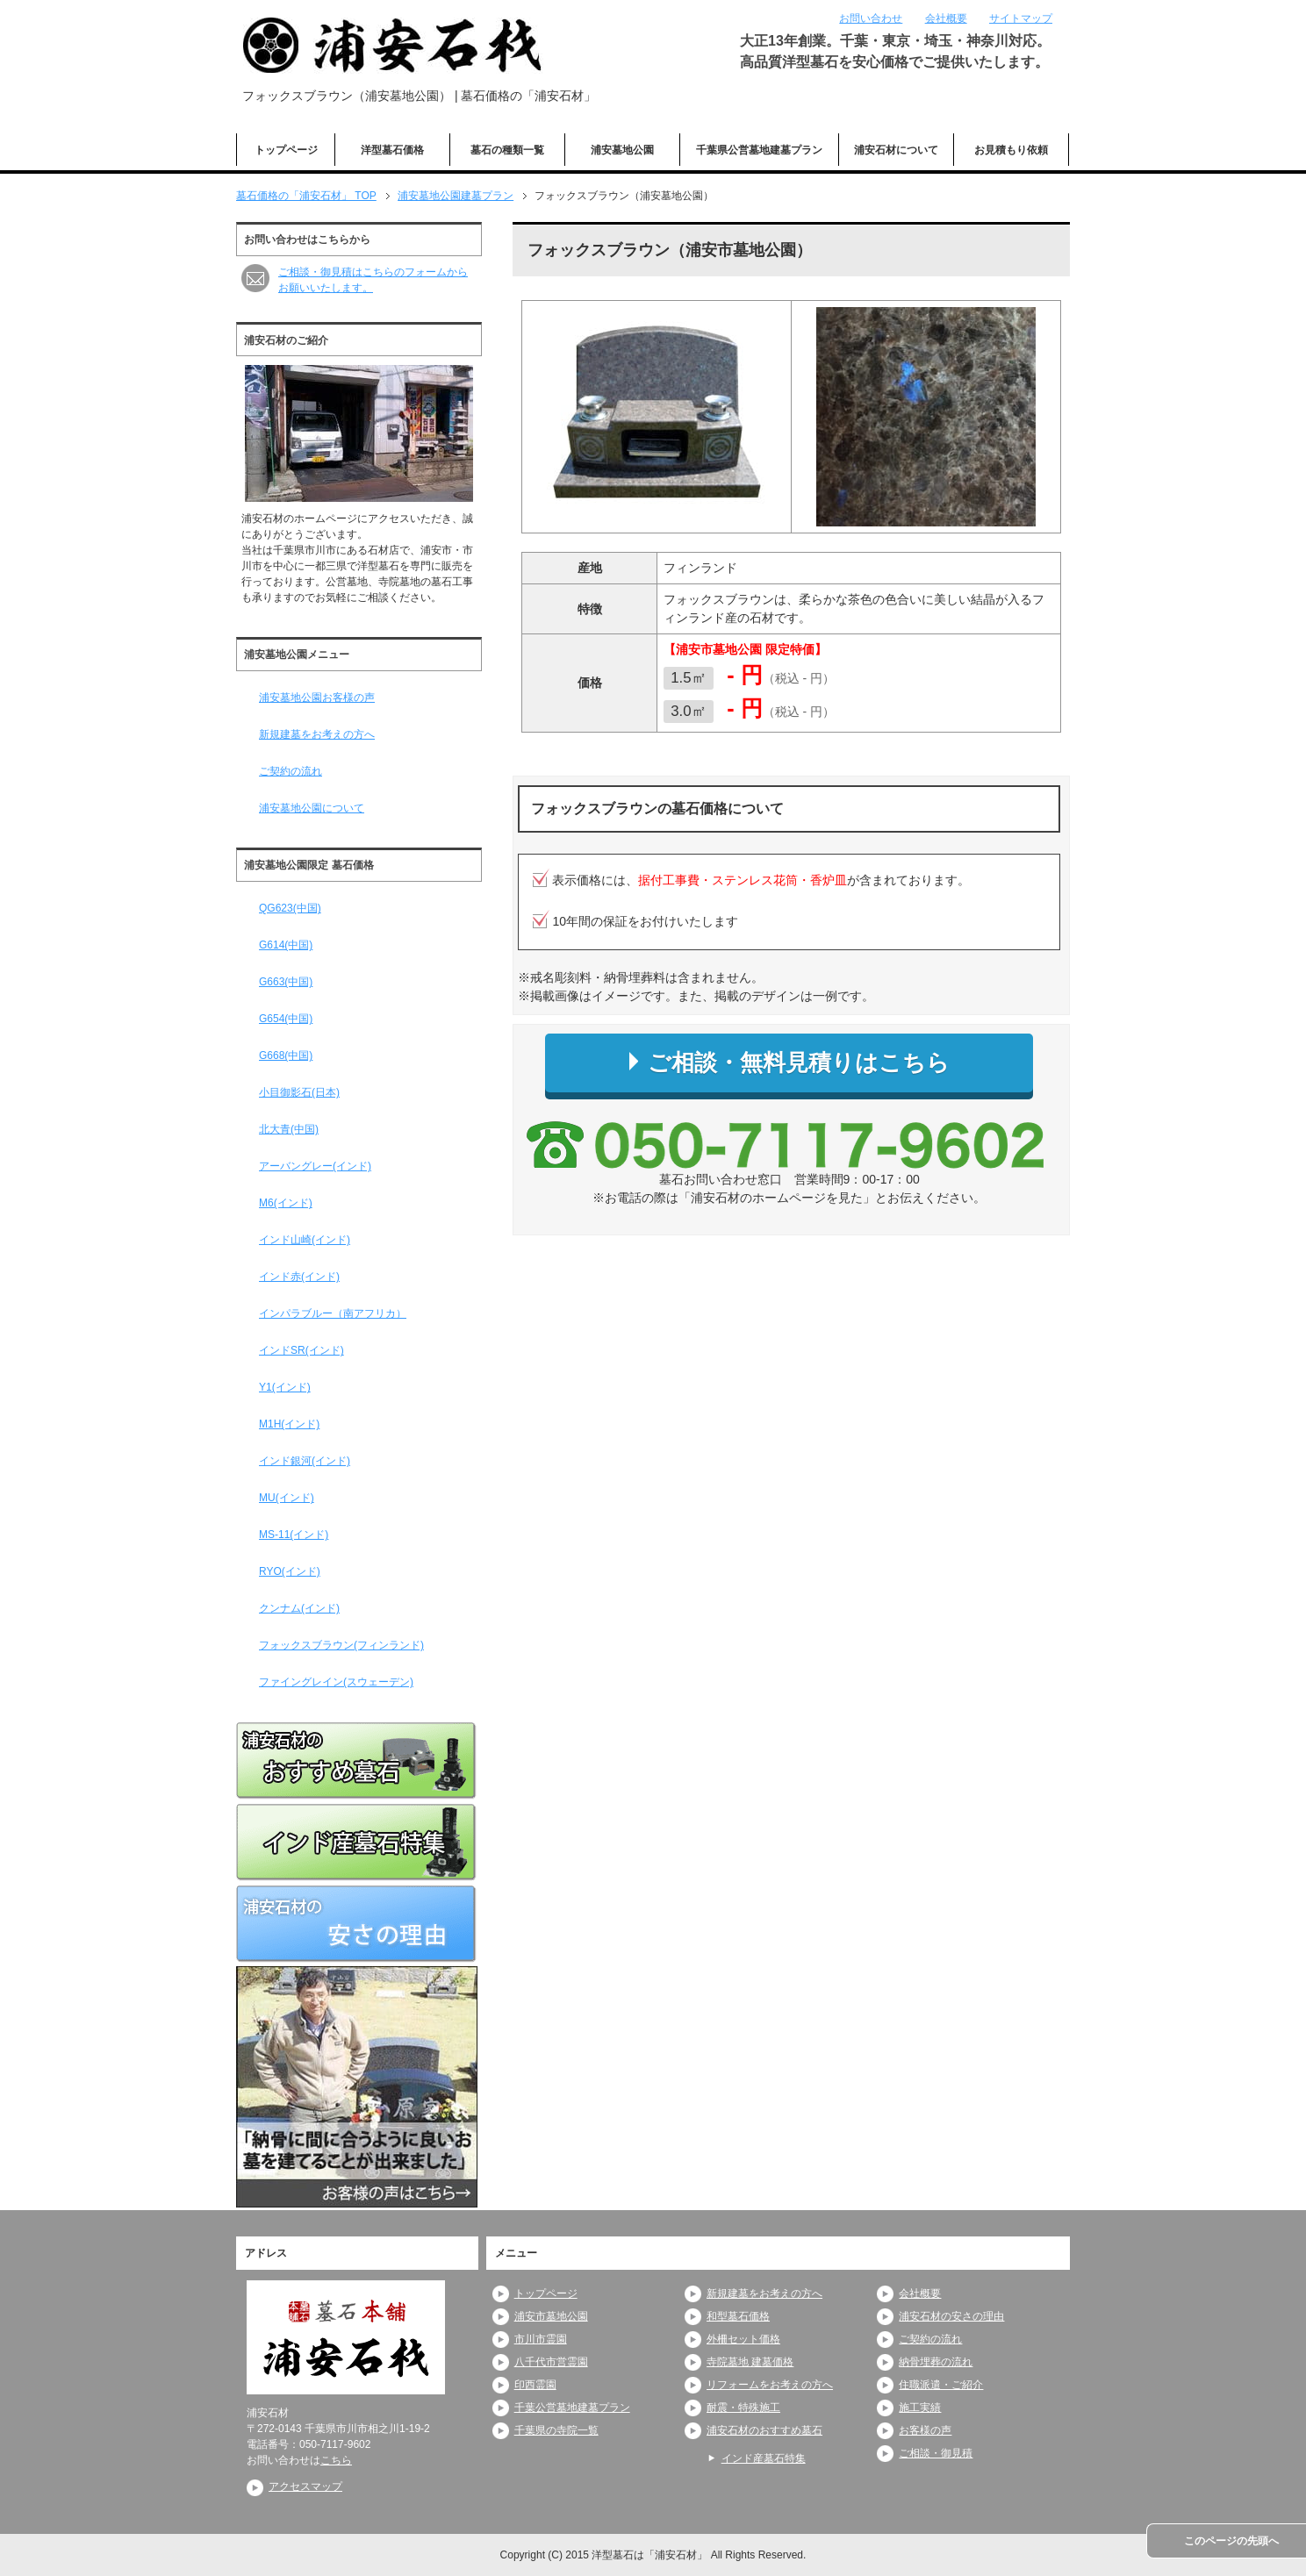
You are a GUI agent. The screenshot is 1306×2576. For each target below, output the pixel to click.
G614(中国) (285, 945)
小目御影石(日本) (299, 1092)
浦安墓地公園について (311, 808)
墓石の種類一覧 (507, 150)
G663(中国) (285, 982)
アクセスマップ (305, 2486)
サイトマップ (1020, 18)
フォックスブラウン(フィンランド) (341, 1645)
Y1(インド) (285, 1387)
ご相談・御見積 (935, 2453)
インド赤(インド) (299, 1276)
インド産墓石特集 (763, 2458)
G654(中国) (285, 1019)
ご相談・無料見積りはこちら (789, 1062)
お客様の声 (925, 2430)
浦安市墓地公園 (551, 2316)
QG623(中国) (290, 908)
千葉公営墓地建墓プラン (572, 2407)
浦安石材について (896, 150)
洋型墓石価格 (392, 150)
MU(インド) (286, 1498)
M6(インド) (285, 1203)
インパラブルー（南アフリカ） (332, 1313)
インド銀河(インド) (304, 1461)
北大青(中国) (289, 1129)
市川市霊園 (540, 2339)
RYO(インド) (289, 1571)
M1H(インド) (289, 1424)
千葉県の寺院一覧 (556, 2430)
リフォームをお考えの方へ (770, 2385)
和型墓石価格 (738, 2316)
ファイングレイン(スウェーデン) (336, 1682)
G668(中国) (285, 1055)
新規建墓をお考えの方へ (317, 734)
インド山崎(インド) (304, 1240)
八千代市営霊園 (551, 2362)
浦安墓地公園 (622, 150)
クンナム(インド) (299, 1608)
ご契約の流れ (290, 771)
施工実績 (920, 2407)
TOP (306, 196)
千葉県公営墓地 (759, 150)
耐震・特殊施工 (743, 2407)
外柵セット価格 (743, 2339)
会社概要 (946, 18)
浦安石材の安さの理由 (951, 2316)
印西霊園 (535, 2385)
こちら (336, 2460)
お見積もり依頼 (1011, 150)
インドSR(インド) (301, 1350)
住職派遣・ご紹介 (941, 2385)
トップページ (286, 150)
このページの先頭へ (1231, 2541)
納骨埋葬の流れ (935, 2362)
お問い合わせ (870, 18)
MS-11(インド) (293, 1534)
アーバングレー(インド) (315, 1166)
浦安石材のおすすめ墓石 (764, 2430)
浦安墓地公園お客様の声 (317, 697)
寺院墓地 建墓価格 (750, 2362)
